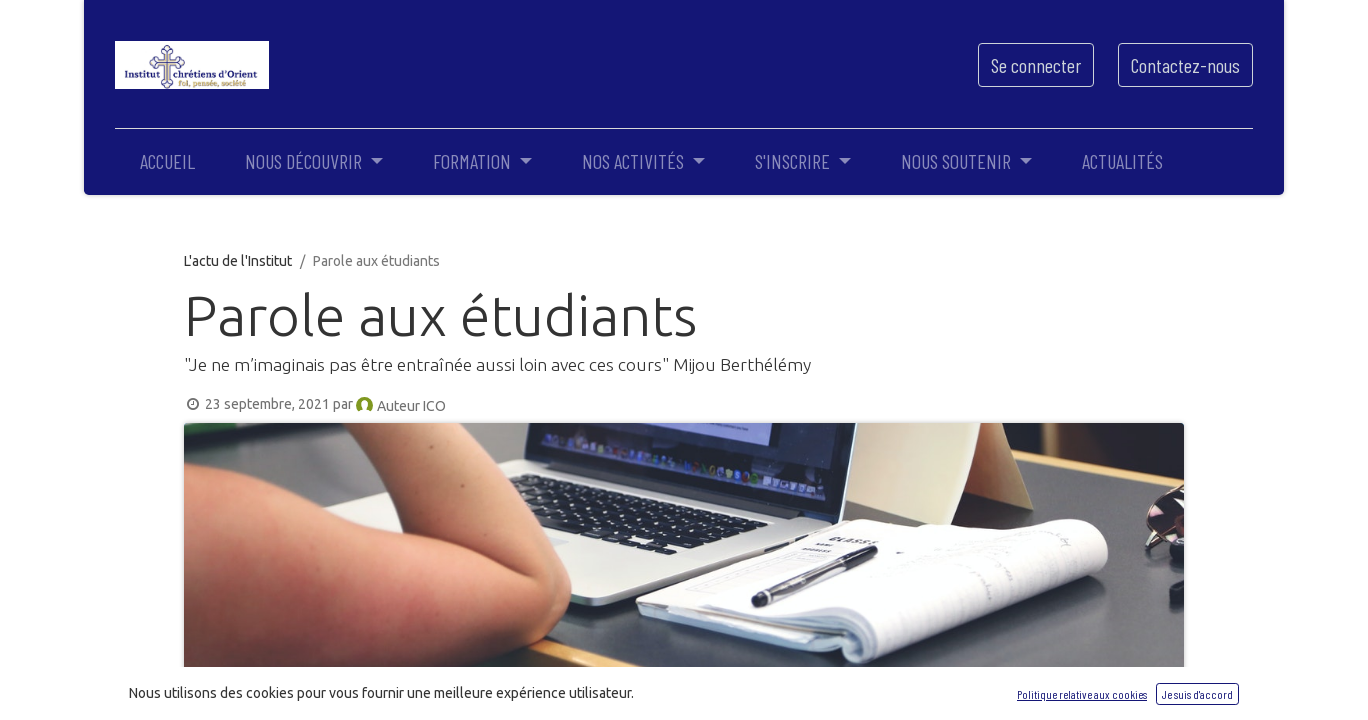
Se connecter (1036, 65)
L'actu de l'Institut (238, 261)
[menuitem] (167, 161)
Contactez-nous (1185, 65)
